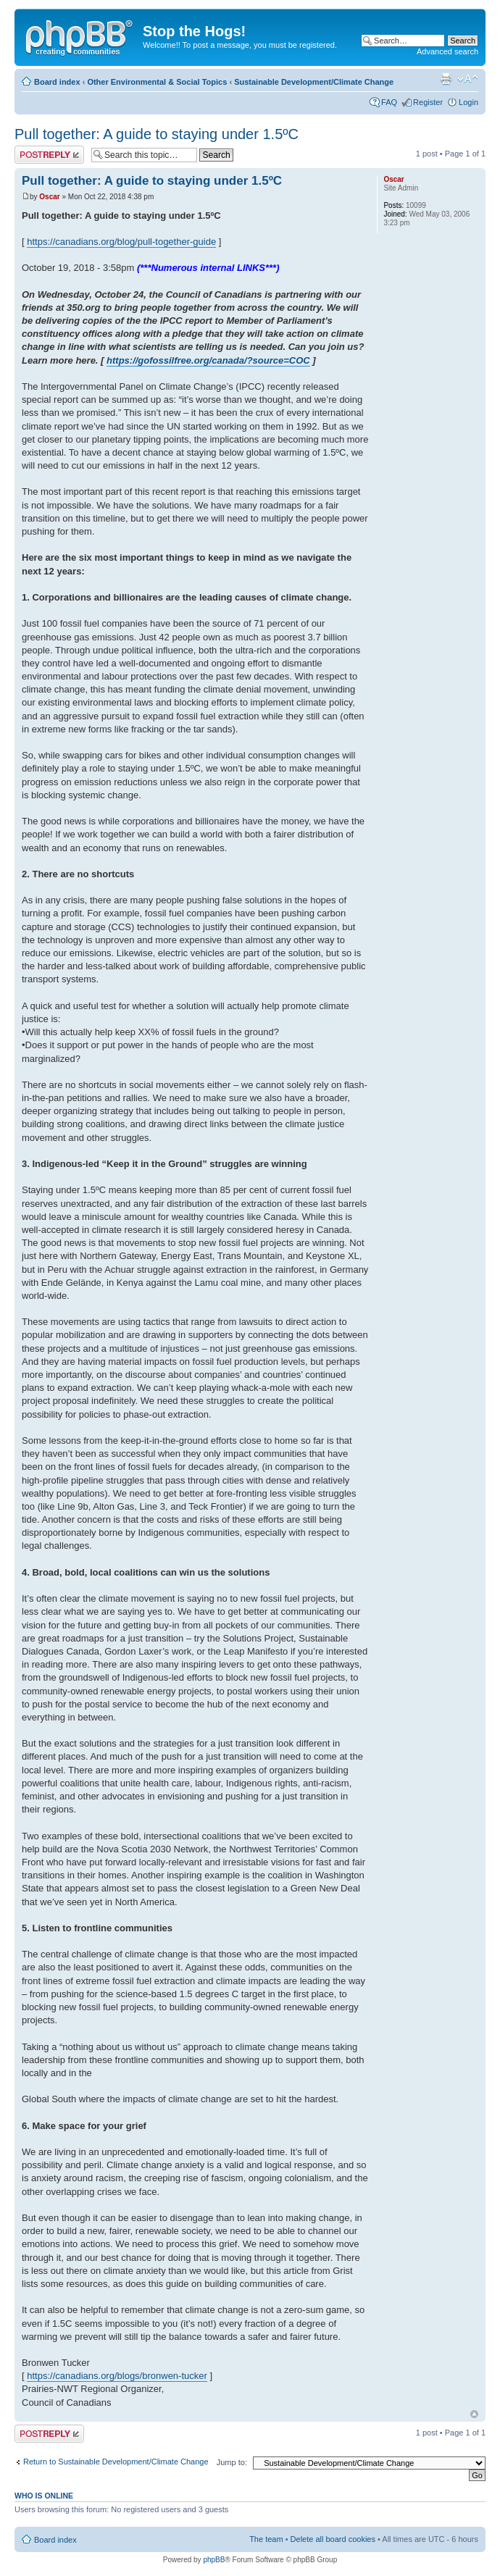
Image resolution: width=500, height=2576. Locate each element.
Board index (57, 82)
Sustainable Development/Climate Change (313, 82)
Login (468, 102)
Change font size (467, 78)
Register (428, 102)
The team (266, 2539)
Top (474, 2414)
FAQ (389, 102)
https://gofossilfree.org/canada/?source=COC (208, 360)
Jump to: (232, 2462)
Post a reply (49, 155)
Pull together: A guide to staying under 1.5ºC (156, 134)
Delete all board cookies (333, 2539)
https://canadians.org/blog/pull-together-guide (121, 241)
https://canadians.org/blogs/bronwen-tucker (117, 2375)
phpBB (214, 2560)
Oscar (49, 197)
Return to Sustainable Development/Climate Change (116, 2461)
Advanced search (447, 51)
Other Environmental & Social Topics (157, 82)
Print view (446, 78)
